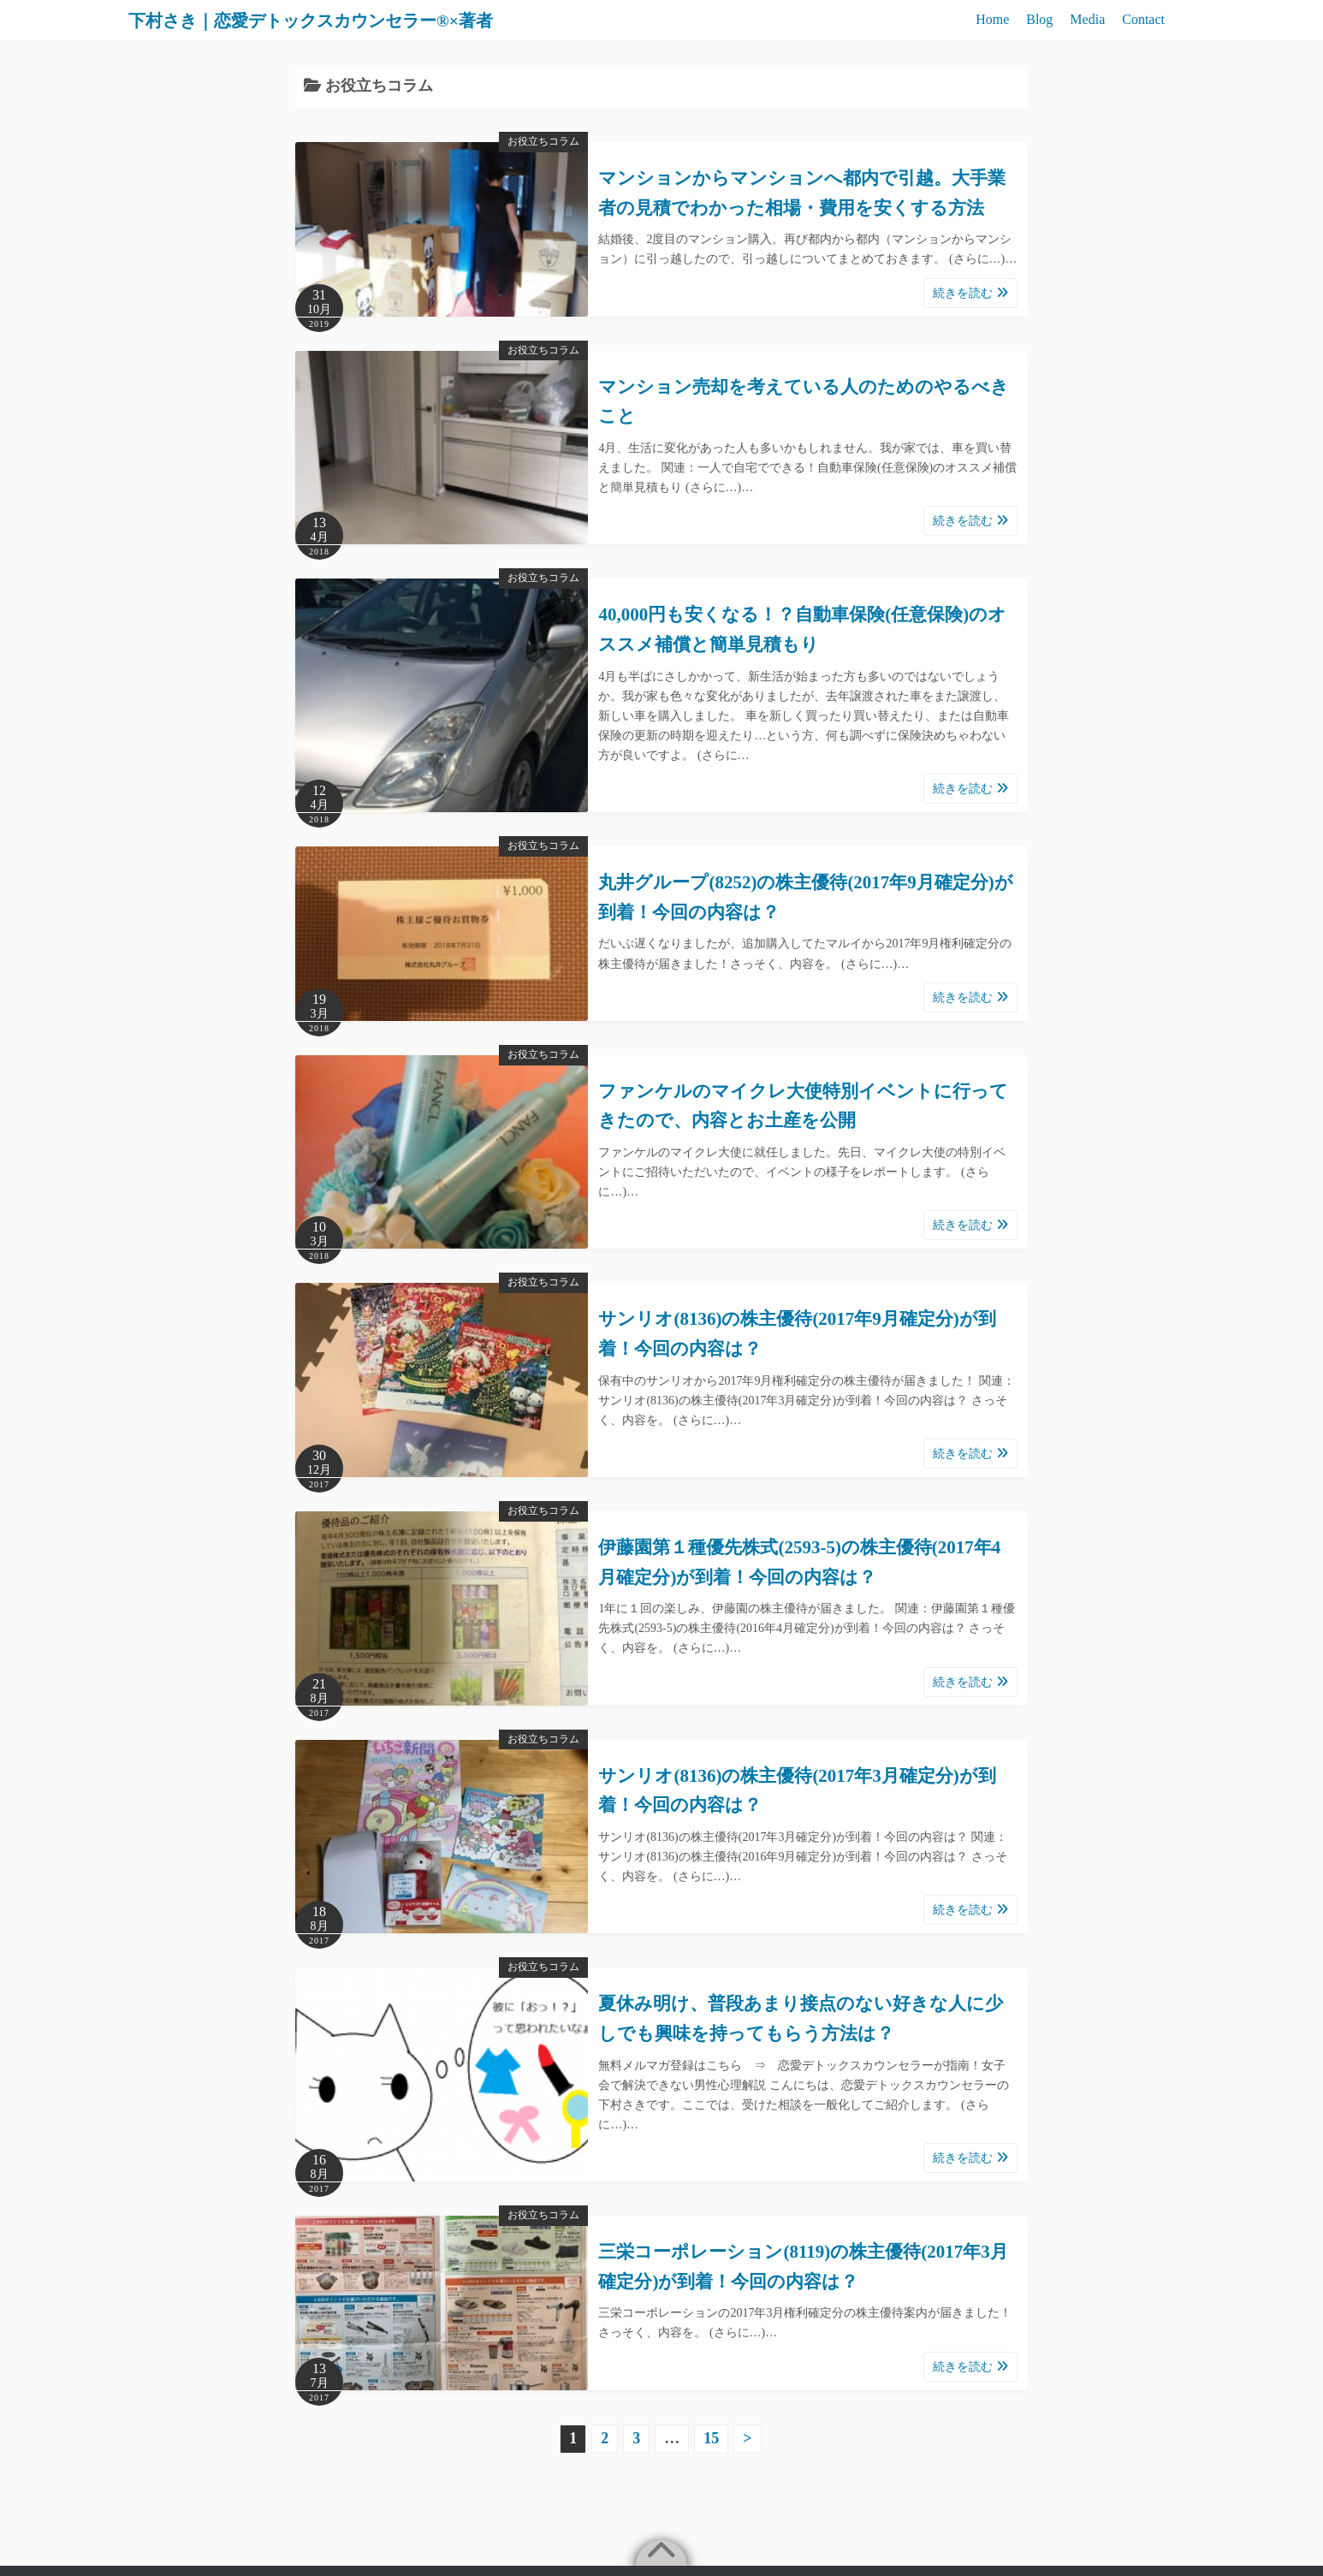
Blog (1039, 19)
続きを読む (970, 293)
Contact (1143, 19)
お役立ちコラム (543, 141)
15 (711, 2438)
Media (1087, 19)
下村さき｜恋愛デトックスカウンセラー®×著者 (352, 20)
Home (992, 19)
